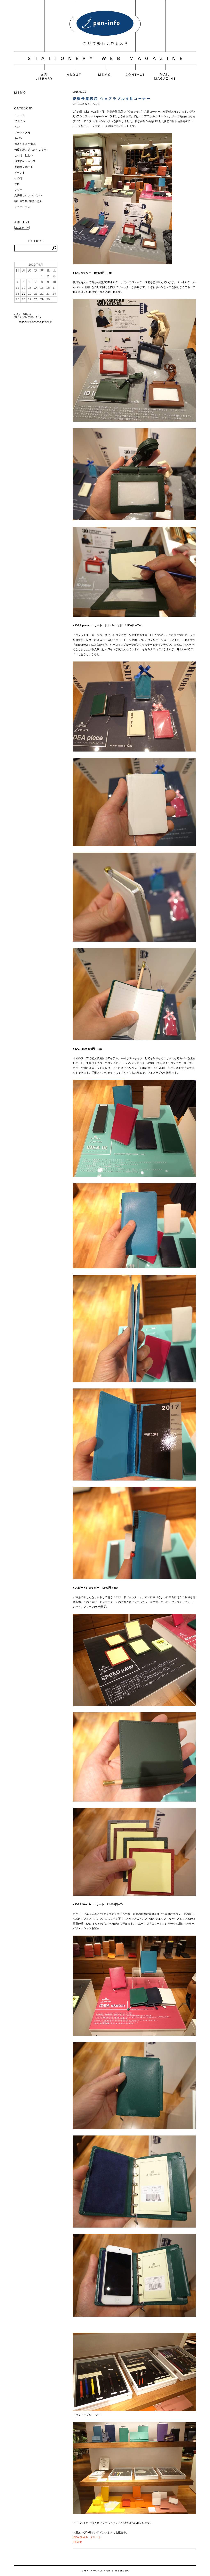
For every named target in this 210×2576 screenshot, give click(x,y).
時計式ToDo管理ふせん (28, 201)
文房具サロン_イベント (28, 195)
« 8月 (17, 314)
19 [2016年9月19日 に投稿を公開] (23, 293)
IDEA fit (77, 2541)
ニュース (19, 115)
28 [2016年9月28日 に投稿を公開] (36, 299)
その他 (18, 178)
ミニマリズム (22, 206)
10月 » (27, 314)
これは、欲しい (23, 155)
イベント (19, 172)
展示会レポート (23, 166)
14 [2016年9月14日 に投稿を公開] (36, 287)
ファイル (19, 121)
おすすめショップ (25, 161)
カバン (18, 138)
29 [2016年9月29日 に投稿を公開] (42, 299)
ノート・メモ (22, 132)
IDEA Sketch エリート (87, 2537)
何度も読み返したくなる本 (30, 149)
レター (18, 189)
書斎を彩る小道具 (25, 143)
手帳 (17, 184)
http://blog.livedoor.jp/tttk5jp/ (35, 321)
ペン (17, 126)
